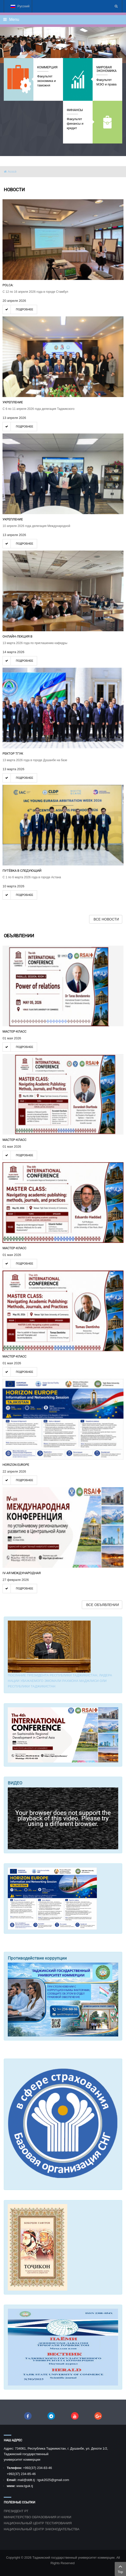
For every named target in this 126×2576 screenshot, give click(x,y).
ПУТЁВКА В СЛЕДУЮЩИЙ (22, 870)
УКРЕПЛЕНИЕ (13, 402)
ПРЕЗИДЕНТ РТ (16, 2511)
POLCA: (8, 285)
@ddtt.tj (29, 2480)
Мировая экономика (106, 69)
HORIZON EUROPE (16, 1465)
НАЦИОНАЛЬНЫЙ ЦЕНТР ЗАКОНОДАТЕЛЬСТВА (41, 2529)
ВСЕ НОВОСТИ (106, 919)
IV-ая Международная (22, 1573)
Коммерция (47, 67)
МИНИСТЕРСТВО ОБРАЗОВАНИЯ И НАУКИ (37, 2517)
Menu (11, 19)
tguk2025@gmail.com (53, 2480)
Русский (20, 8)
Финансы (75, 110)
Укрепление (13, 519)
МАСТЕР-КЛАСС (14, 1031)
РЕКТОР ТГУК (13, 753)
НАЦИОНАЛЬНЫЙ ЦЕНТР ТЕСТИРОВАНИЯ (38, 2523)
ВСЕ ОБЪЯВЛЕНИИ (102, 1605)
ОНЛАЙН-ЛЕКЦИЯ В (17, 636)
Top (120, 2568)
